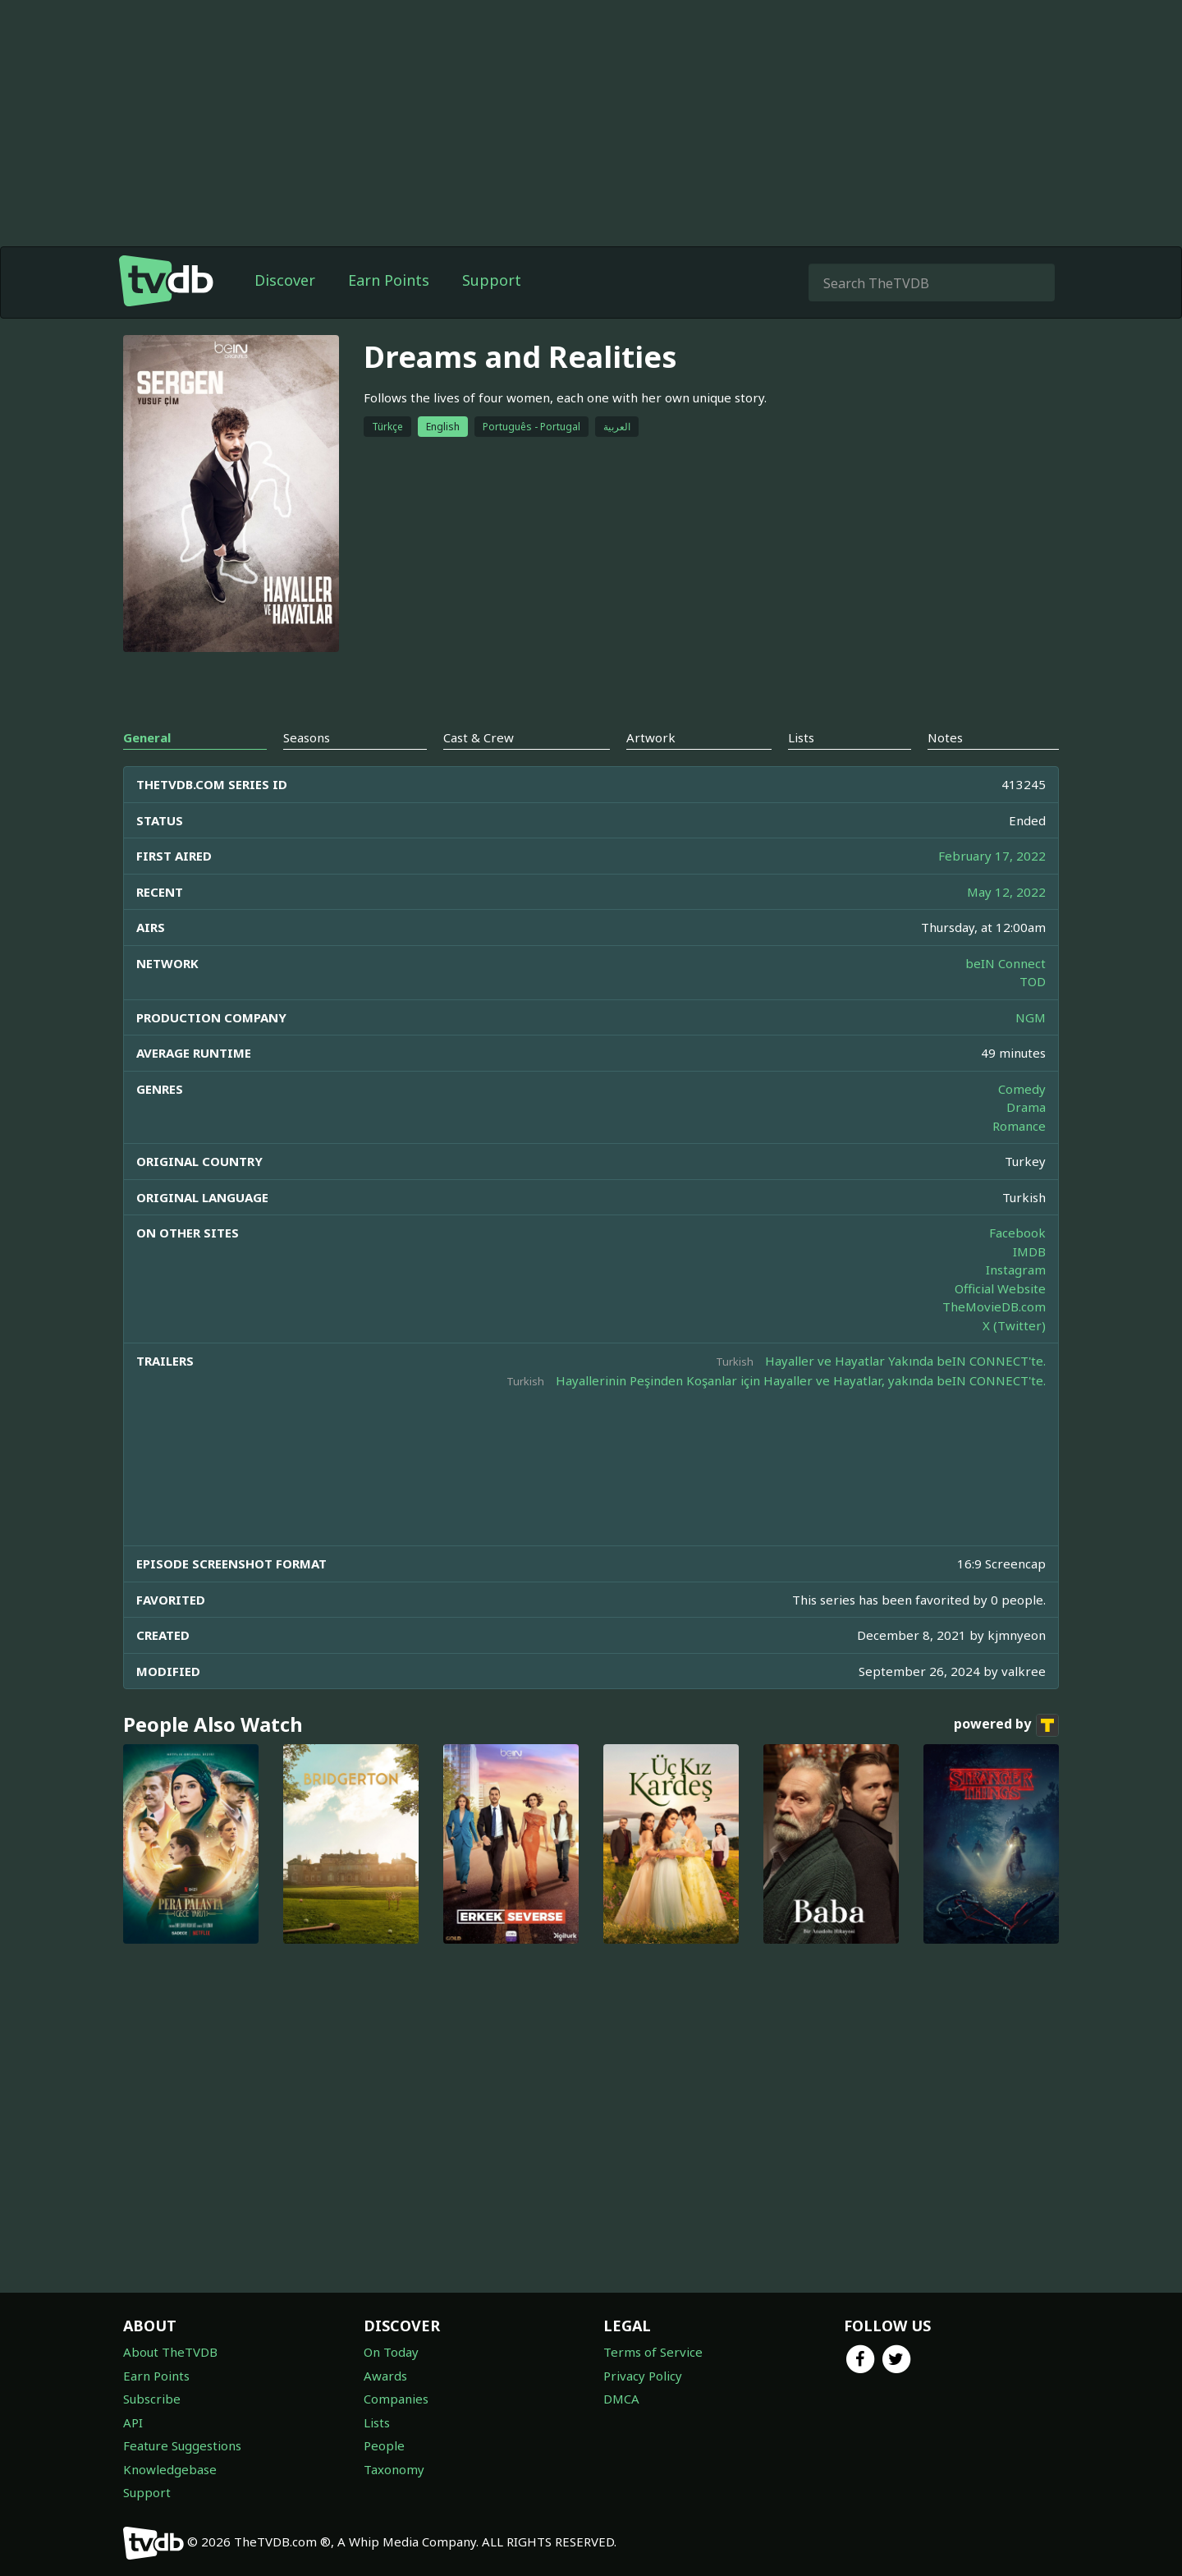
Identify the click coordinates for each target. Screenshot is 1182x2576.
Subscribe (152, 2398)
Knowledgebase (170, 2469)
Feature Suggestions (182, 2445)
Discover (284, 280)
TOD (1032, 981)
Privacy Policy (642, 2375)
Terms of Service (653, 2352)
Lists (377, 2422)
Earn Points (388, 280)
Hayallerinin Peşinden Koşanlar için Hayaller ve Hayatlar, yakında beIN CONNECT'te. (801, 1380)
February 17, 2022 (992, 855)
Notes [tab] (945, 737)
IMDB (1029, 1251)
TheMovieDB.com (994, 1306)
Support (491, 280)
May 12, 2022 (1006, 892)
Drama (1026, 1107)
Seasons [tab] (306, 737)
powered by (1006, 1725)
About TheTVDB (170, 2352)
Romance (1019, 1126)
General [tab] (147, 737)
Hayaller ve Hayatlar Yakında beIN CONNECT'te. (905, 1360)
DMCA (621, 2398)
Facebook (1017, 1232)
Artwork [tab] (651, 737)
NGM (1030, 1017)
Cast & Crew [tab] (478, 737)
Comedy (1022, 1089)
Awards (385, 2375)
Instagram (1016, 1269)
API (133, 2422)
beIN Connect (1005, 963)
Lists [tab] (801, 737)
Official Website (1000, 1288)
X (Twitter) (1014, 1325)
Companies (396, 2398)
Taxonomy (394, 2469)
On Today (391, 2352)
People (384, 2445)
